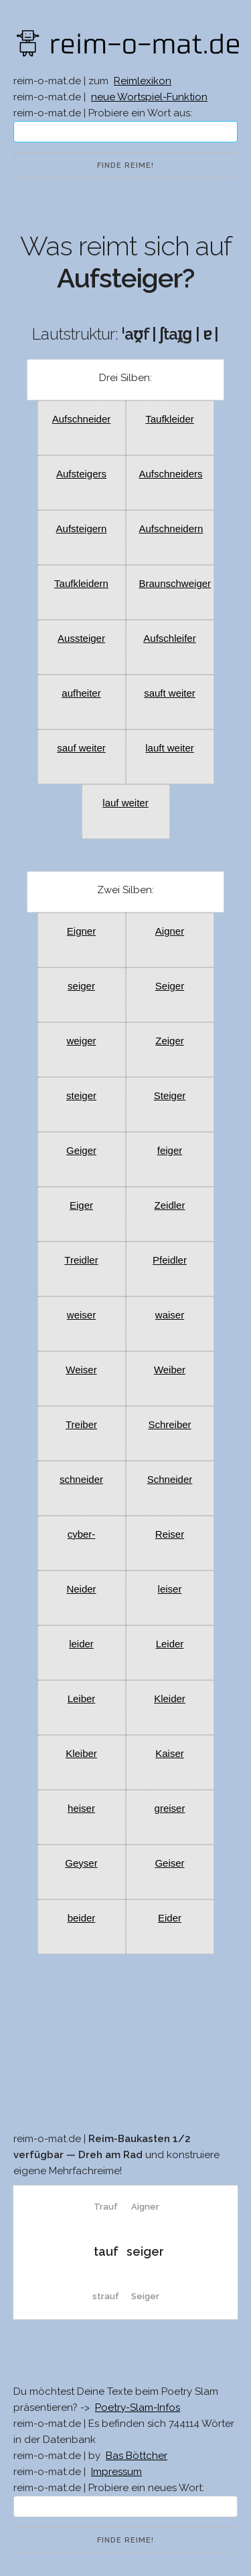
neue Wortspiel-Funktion (149, 97)
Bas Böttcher (136, 2456)
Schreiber (169, 1424)
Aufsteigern (81, 528)
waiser (169, 1314)
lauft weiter (169, 747)
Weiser (81, 1369)
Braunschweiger (175, 583)
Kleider (169, 1698)
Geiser (169, 1863)
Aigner (169, 931)
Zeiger (169, 1040)
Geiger (81, 1150)
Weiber (169, 1369)
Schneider (170, 1479)
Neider (81, 1589)
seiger (81, 985)
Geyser (81, 1863)
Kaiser (169, 1753)
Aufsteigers (81, 473)
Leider (170, 1643)
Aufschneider (81, 419)
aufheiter (81, 693)
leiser (170, 1589)
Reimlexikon (142, 81)
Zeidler (170, 1205)
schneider (81, 1479)
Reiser (169, 1534)
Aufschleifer (169, 638)
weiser (81, 1314)
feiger (170, 1150)
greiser (170, 1808)
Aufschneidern (171, 528)
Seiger (169, 985)
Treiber (81, 1424)
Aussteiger (81, 638)
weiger (81, 1040)
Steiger (170, 1095)
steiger (81, 1095)
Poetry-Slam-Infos (137, 2408)
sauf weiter (81, 747)
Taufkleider (169, 419)
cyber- (82, 1534)
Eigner (81, 931)
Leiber (82, 1698)
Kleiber (81, 1753)
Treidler (81, 1260)
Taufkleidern (81, 583)
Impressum (116, 2472)
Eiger (81, 1205)
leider (81, 1643)
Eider (169, 1917)
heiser (81, 1808)
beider (82, 1917)
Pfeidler (170, 1260)
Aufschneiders (171, 473)
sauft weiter (169, 693)
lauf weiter (125, 802)
